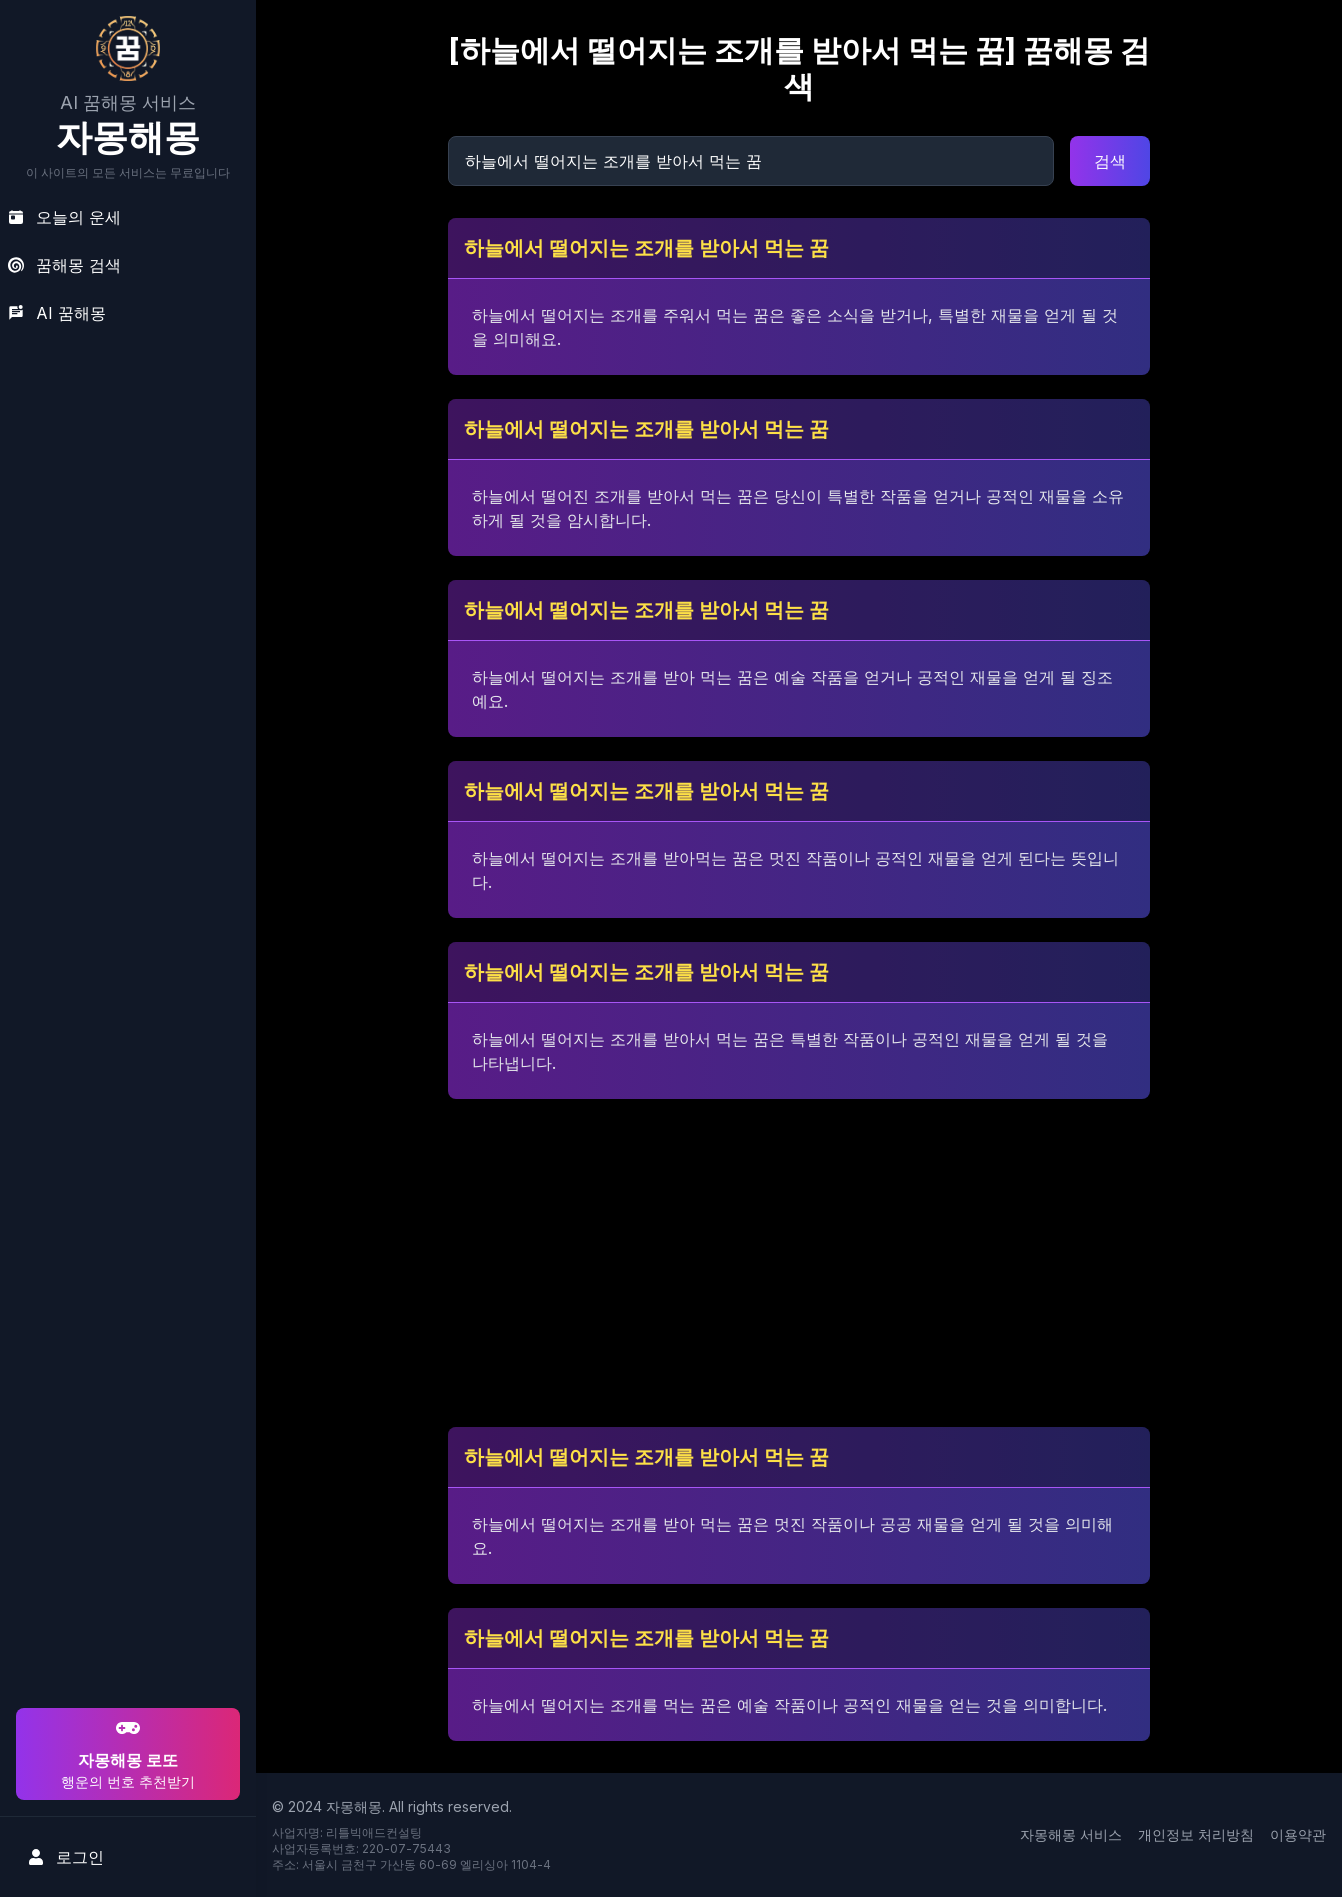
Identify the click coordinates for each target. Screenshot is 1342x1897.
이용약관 (1298, 1834)
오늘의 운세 (64, 217)
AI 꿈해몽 (57, 313)
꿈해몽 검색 (64, 265)
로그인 (66, 1857)
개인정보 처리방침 (1196, 1834)
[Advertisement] (125, 1575)
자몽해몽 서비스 (1071, 1834)
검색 (1110, 161)
